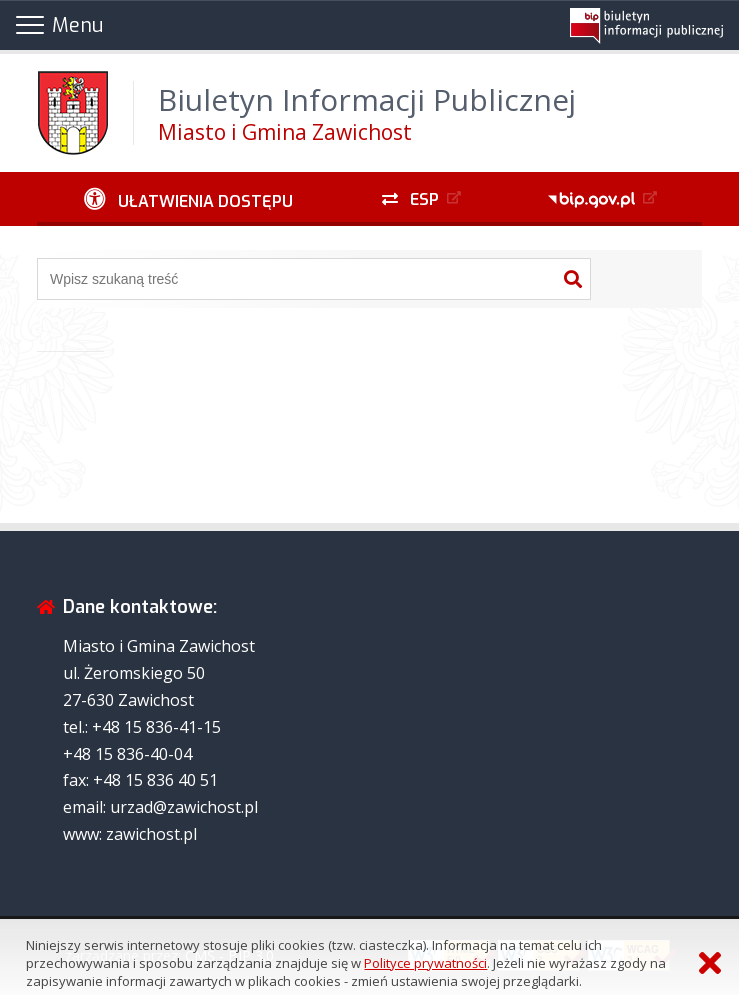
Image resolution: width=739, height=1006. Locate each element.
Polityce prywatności (425, 963)
